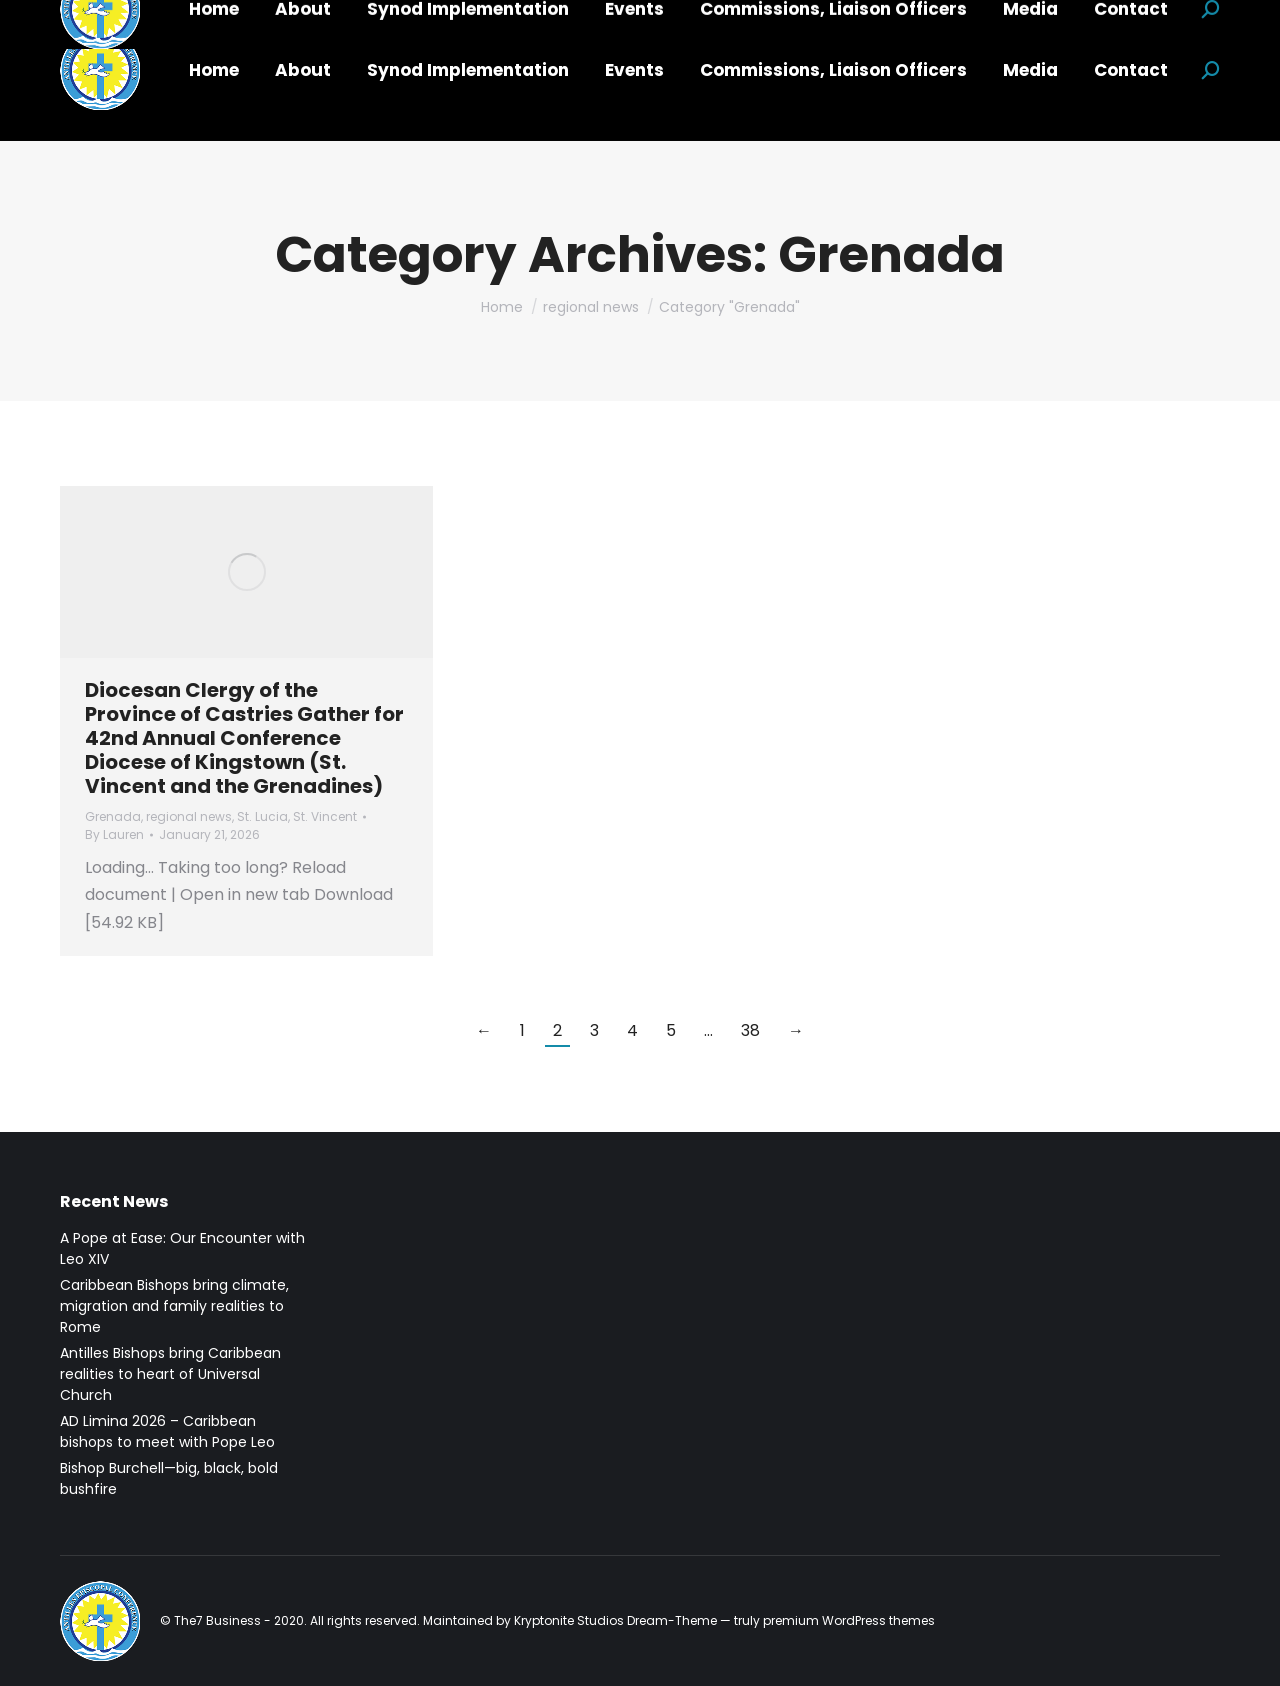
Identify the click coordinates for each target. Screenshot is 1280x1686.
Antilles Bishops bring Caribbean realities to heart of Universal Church (170, 1374)
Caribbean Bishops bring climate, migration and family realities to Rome (174, 1306)
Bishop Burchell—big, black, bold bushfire (169, 1478)
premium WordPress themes (849, 1620)
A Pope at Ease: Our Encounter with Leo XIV (182, 1248)
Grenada (113, 816)
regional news (189, 816)
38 (750, 1030)
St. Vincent (325, 816)
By (114, 834)
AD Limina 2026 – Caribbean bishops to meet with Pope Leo (167, 1431)
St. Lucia (262, 816)
